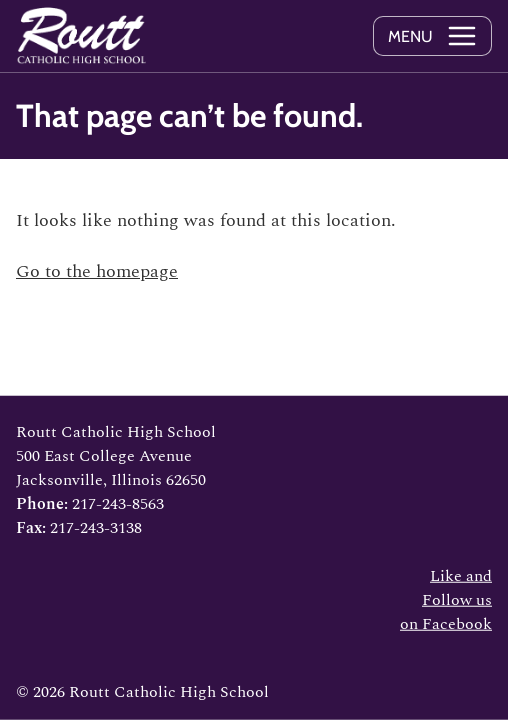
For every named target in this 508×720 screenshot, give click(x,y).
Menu (410, 36)
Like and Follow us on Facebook (446, 600)
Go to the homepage (97, 271)
